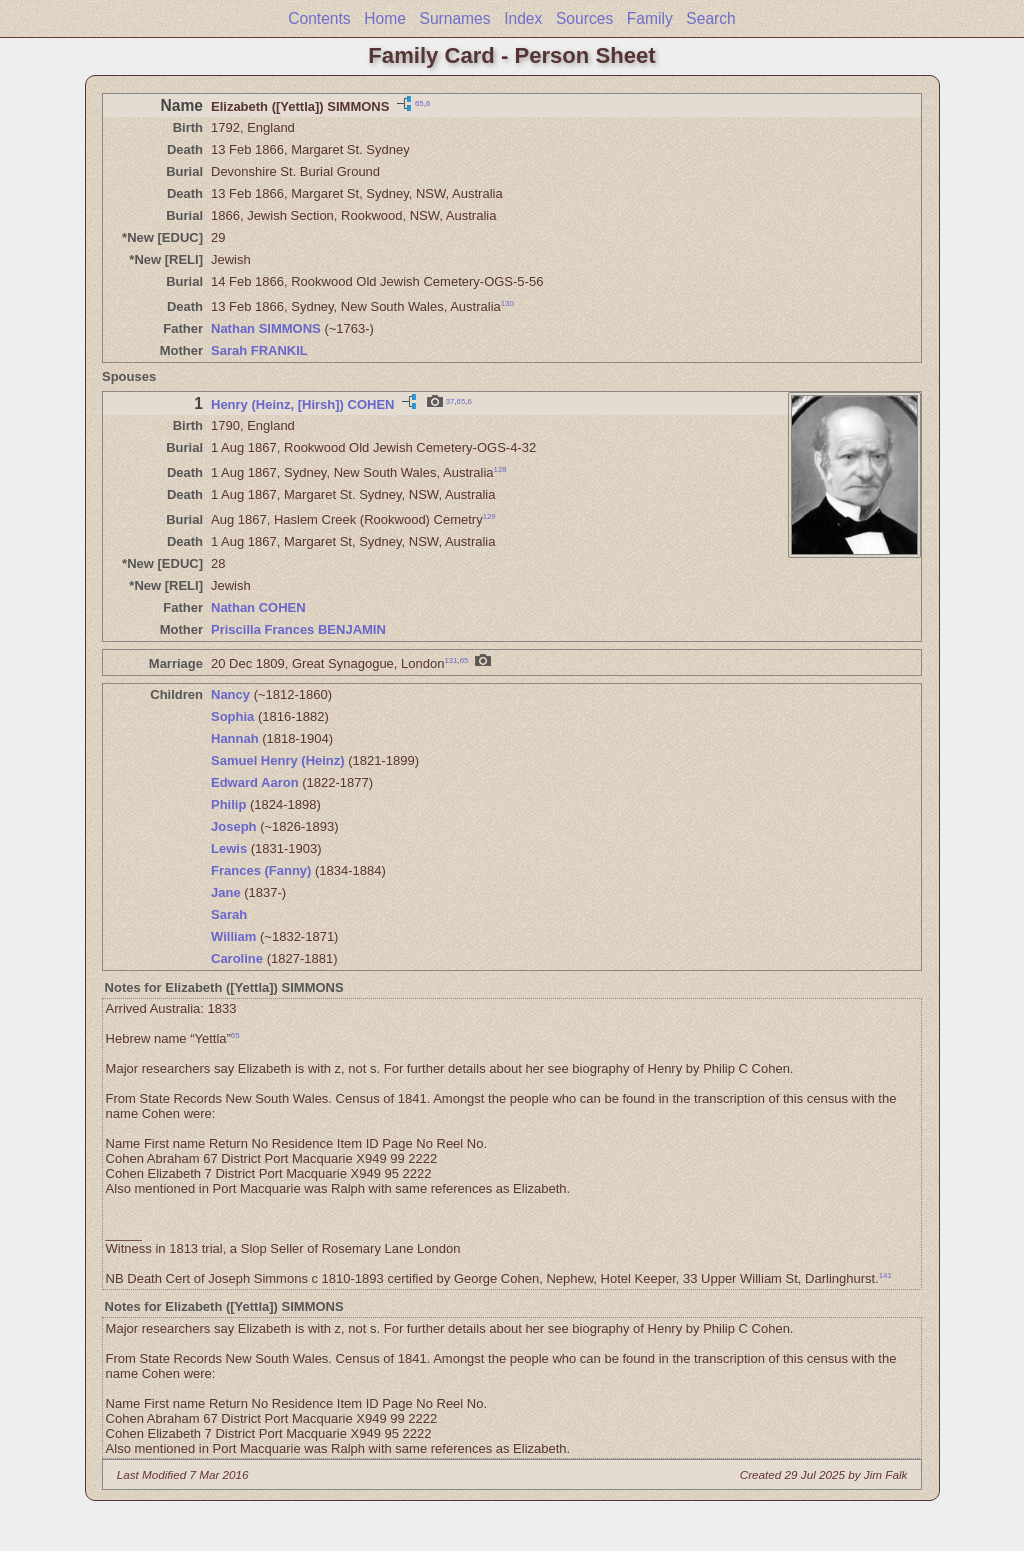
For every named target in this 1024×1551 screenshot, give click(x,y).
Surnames (454, 18)
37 (450, 401)
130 (507, 303)
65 (419, 102)
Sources (584, 18)
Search (710, 18)
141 (885, 1275)
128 (500, 469)
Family (650, 18)
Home (385, 18)
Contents (319, 18)
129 (489, 516)
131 (450, 660)
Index (523, 18)
